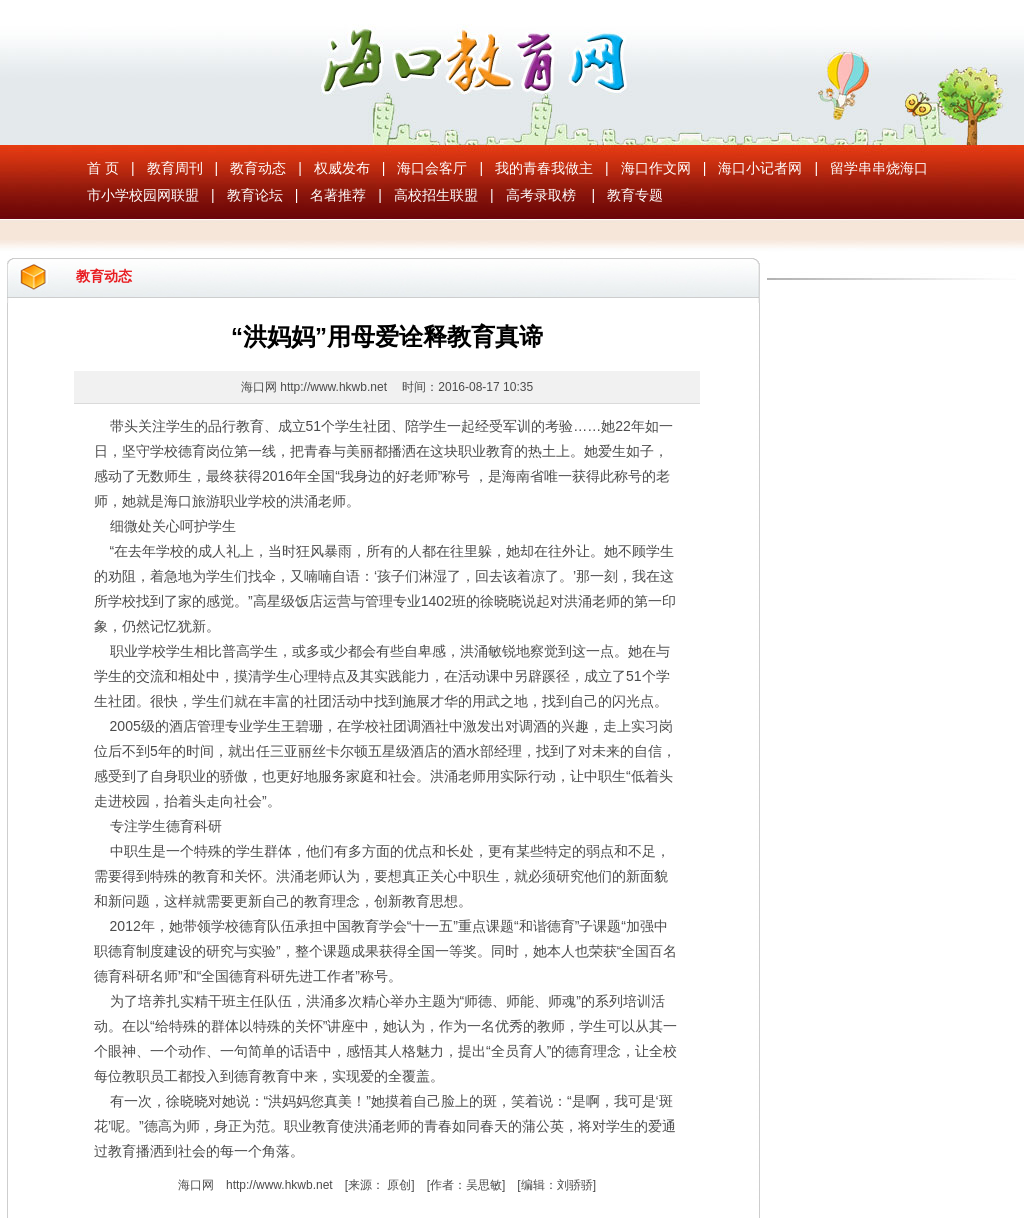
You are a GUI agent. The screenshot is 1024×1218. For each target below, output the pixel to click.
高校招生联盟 (436, 195)
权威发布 (342, 168)
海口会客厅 (432, 168)
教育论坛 (255, 195)
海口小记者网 (760, 168)
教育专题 (635, 195)
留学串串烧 (865, 168)
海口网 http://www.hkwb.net (315, 387)
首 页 (103, 168)
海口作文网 (656, 168)
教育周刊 (175, 168)
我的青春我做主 (544, 168)
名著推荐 (338, 195)
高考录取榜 (541, 195)
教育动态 (258, 168)
